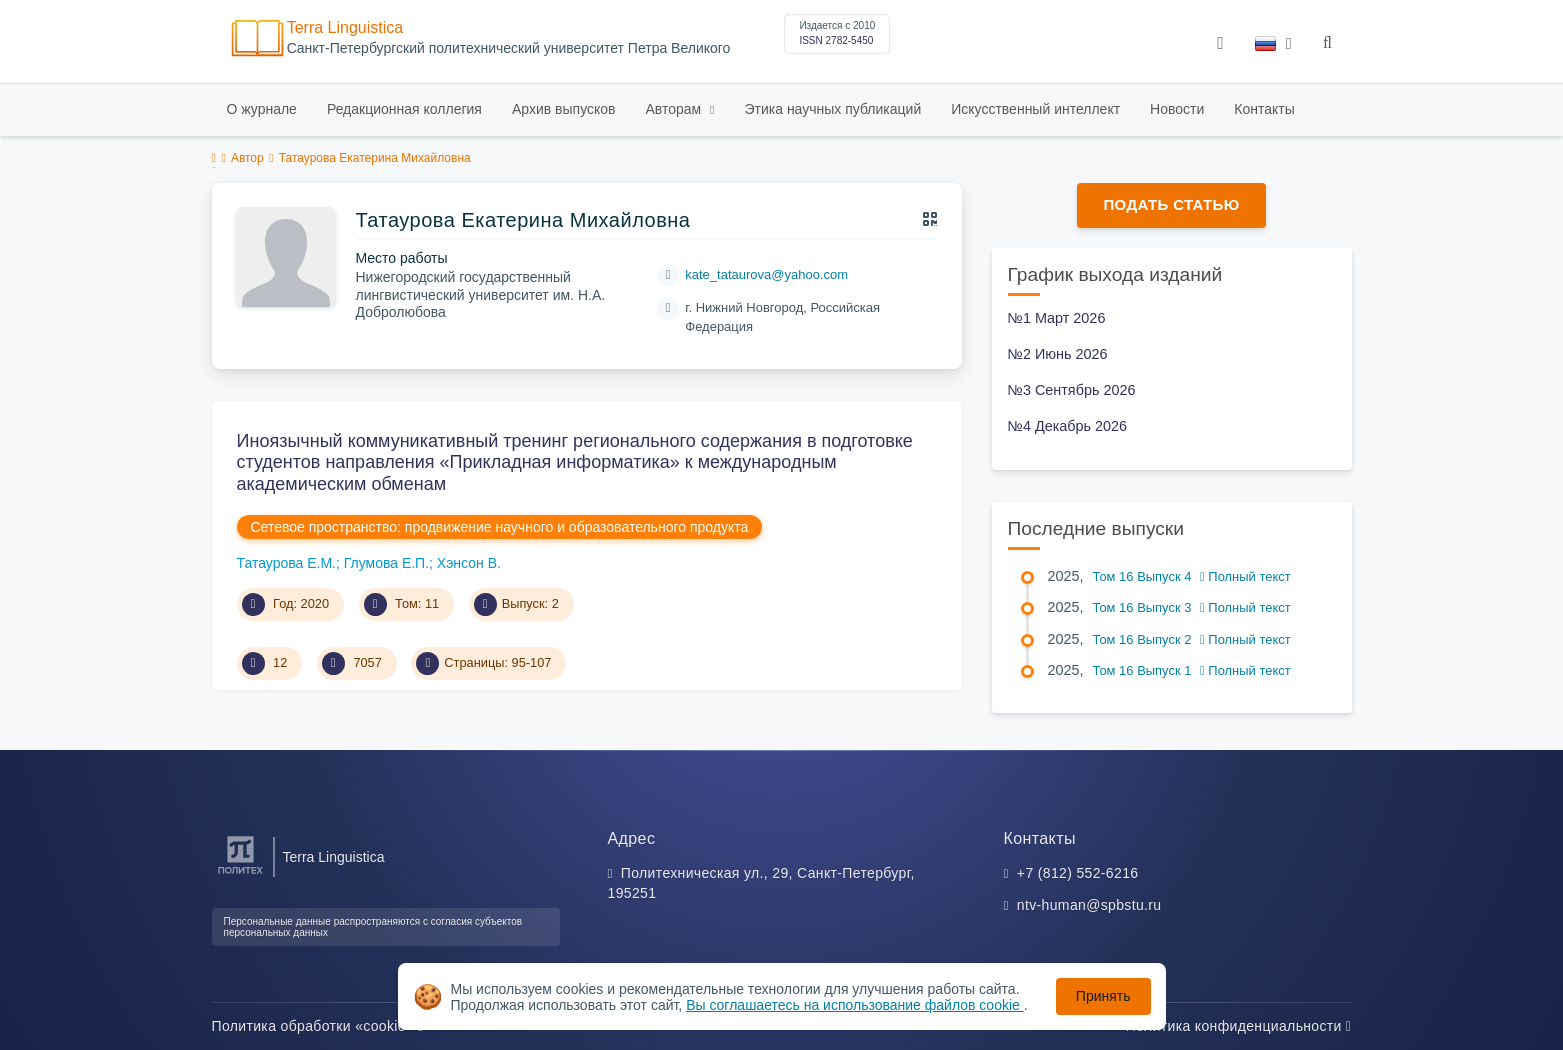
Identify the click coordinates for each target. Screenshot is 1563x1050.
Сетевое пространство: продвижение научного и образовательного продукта (500, 527)
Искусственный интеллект (1035, 109)
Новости (1177, 109)
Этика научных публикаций (832, 109)
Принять (1103, 996)
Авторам (675, 109)
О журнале (262, 109)
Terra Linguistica (345, 27)
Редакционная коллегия (404, 109)
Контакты (1264, 109)
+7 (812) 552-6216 (1078, 873)
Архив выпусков (564, 109)
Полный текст (1245, 576)
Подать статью (1171, 204)
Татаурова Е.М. (286, 563)
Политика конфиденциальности (1239, 1026)
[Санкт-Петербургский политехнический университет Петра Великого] (240, 874)
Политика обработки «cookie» (318, 1026)
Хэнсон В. (469, 563)
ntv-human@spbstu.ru (1089, 905)
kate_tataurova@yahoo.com (766, 274)
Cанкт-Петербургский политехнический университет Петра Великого (509, 48)
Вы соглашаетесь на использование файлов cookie (855, 1005)
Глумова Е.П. (386, 563)
